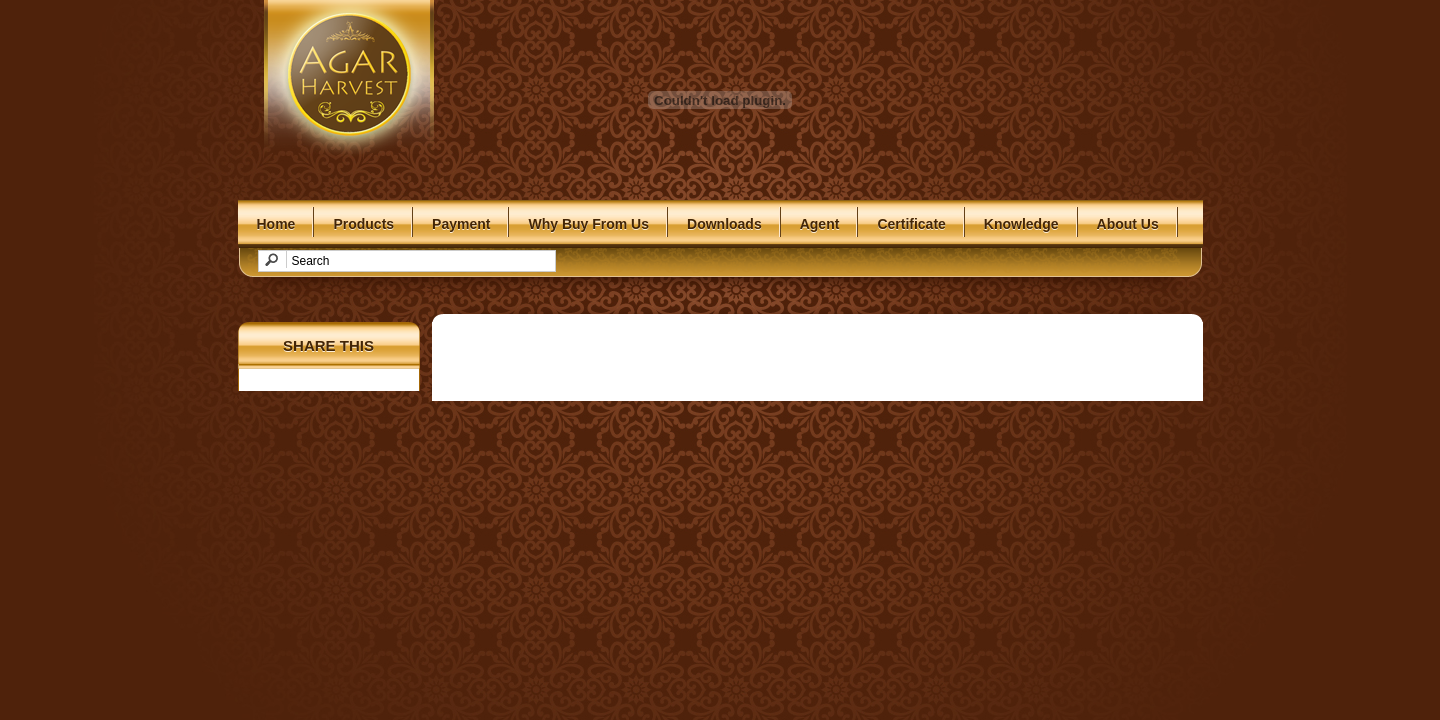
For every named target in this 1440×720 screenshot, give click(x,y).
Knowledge (1021, 224)
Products (363, 224)
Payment (461, 224)
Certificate (911, 224)
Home (276, 224)
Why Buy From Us (588, 224)
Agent (820, 224)
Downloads (724, 224)
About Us (1128, 224)
